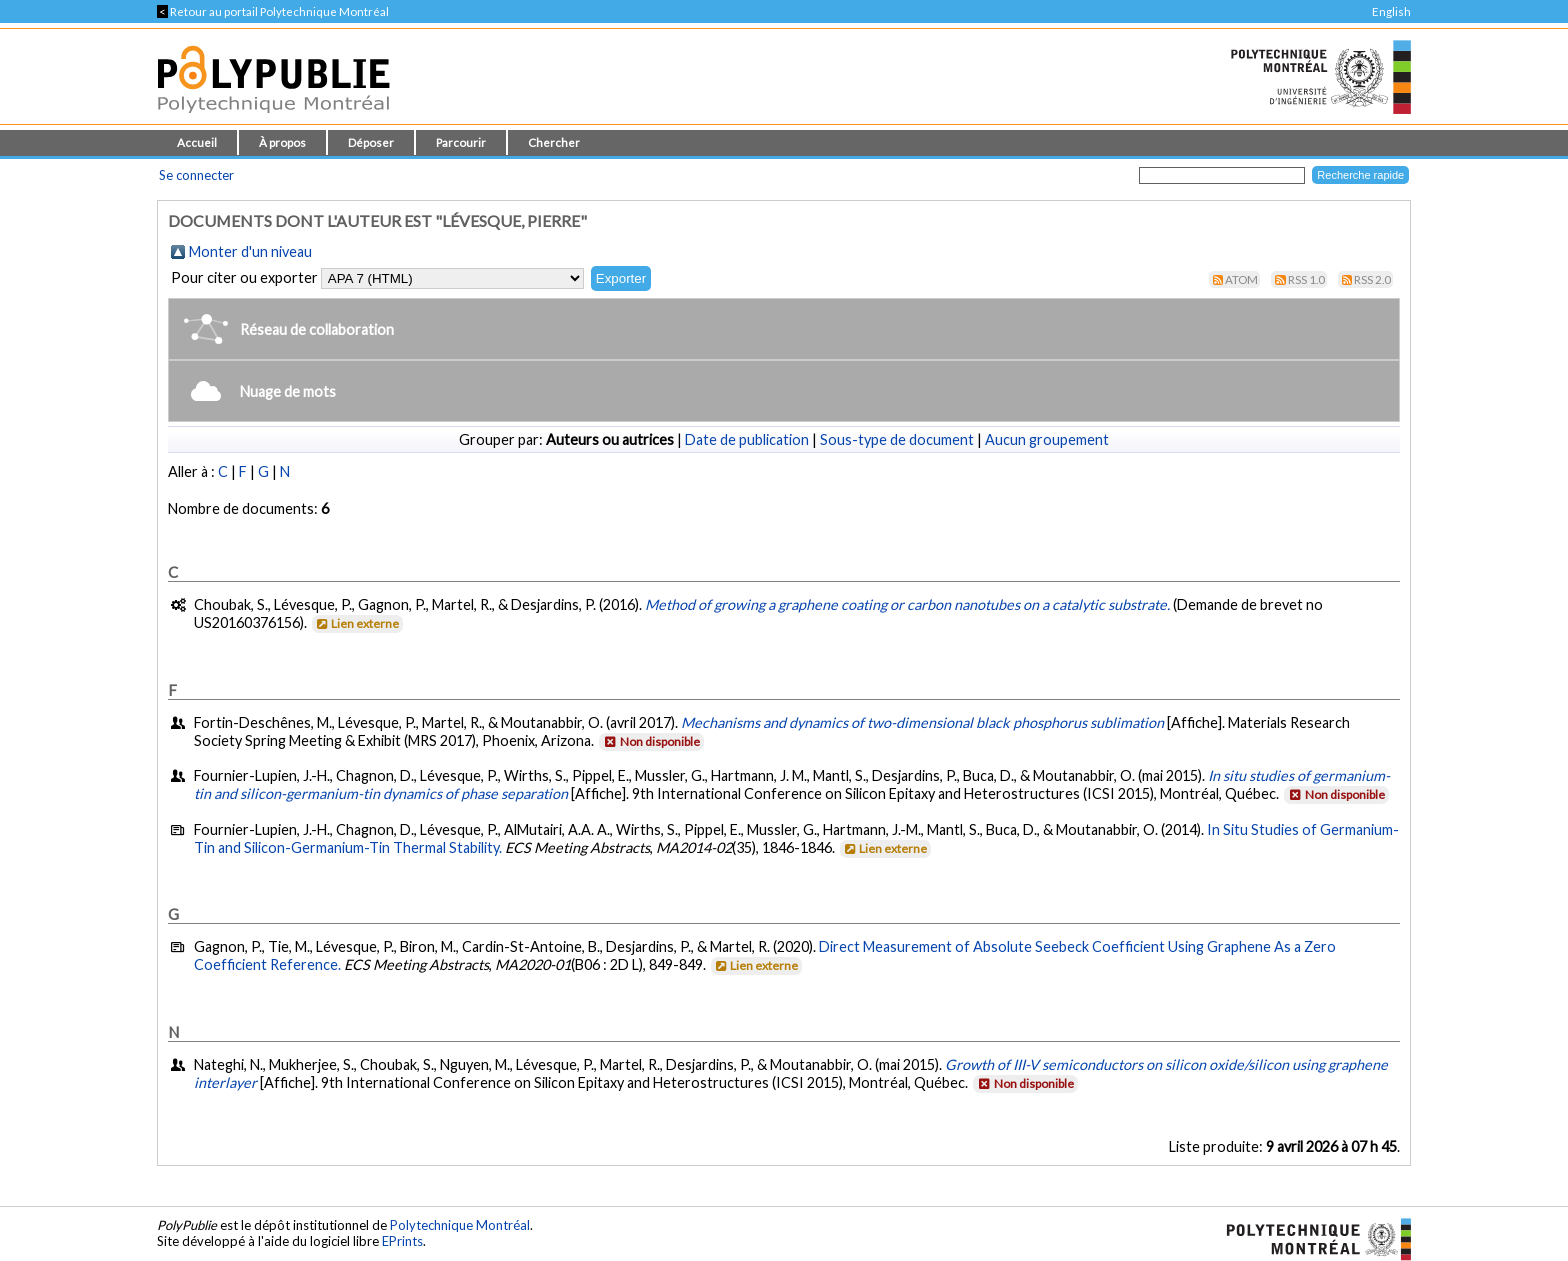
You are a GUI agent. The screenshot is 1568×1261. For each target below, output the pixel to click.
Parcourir (461, 142)
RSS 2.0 (1372, 279)
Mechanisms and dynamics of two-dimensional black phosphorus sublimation (922, 722)
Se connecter (196, 175)
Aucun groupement (1047, 439)
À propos (282, 142)
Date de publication (747, 439)
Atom (1241, 279)
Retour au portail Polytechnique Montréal (273, 11)
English (1391, 11)
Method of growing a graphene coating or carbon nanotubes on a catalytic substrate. (907, 604)
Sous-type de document (897, 439)
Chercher (554, 142)
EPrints (402, 1241)
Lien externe (356, 623)
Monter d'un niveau (250, 251)
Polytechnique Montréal (460, 1225)
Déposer (371, 142)
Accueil (197, 142)
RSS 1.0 (1306, 279)
